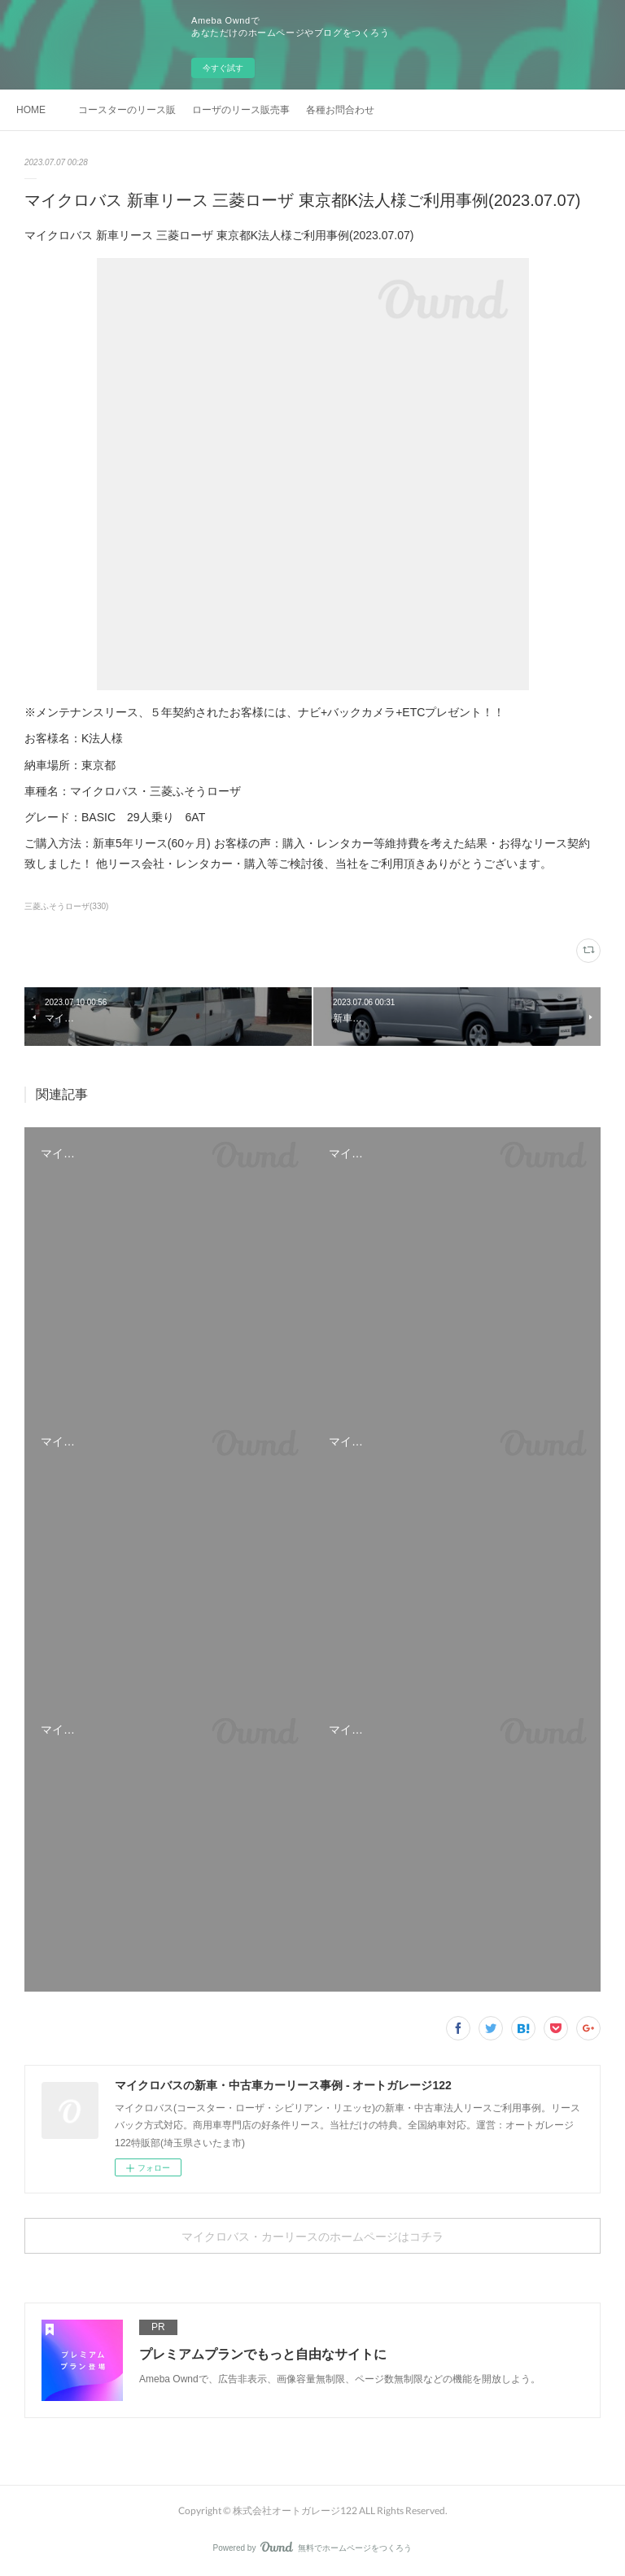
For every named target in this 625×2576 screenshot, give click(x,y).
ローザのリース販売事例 (241, 110)
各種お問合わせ (340, 110)
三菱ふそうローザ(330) (66, 906)
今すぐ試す (223, 67)
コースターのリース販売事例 (127, 110)
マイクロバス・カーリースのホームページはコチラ (312, 2236)
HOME (31, 110)
